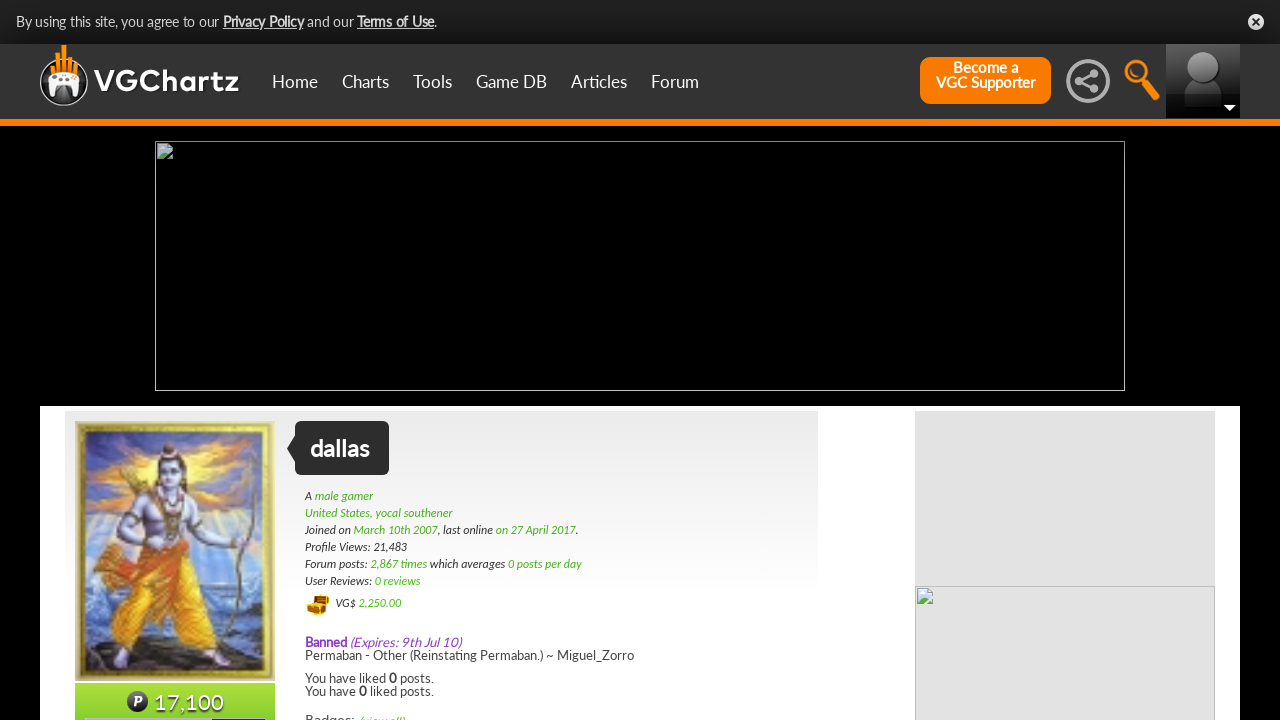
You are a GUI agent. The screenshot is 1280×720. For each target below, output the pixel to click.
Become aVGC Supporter (985, 75)
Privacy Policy (263, 21)
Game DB (511, 81)
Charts (365, 81)
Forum (675, 81)
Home (295, 81)
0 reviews (398, 581)
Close (1256, 22)
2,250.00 (379, 603)
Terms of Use (395, 21)
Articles (599, 81)
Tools (432, 81)
